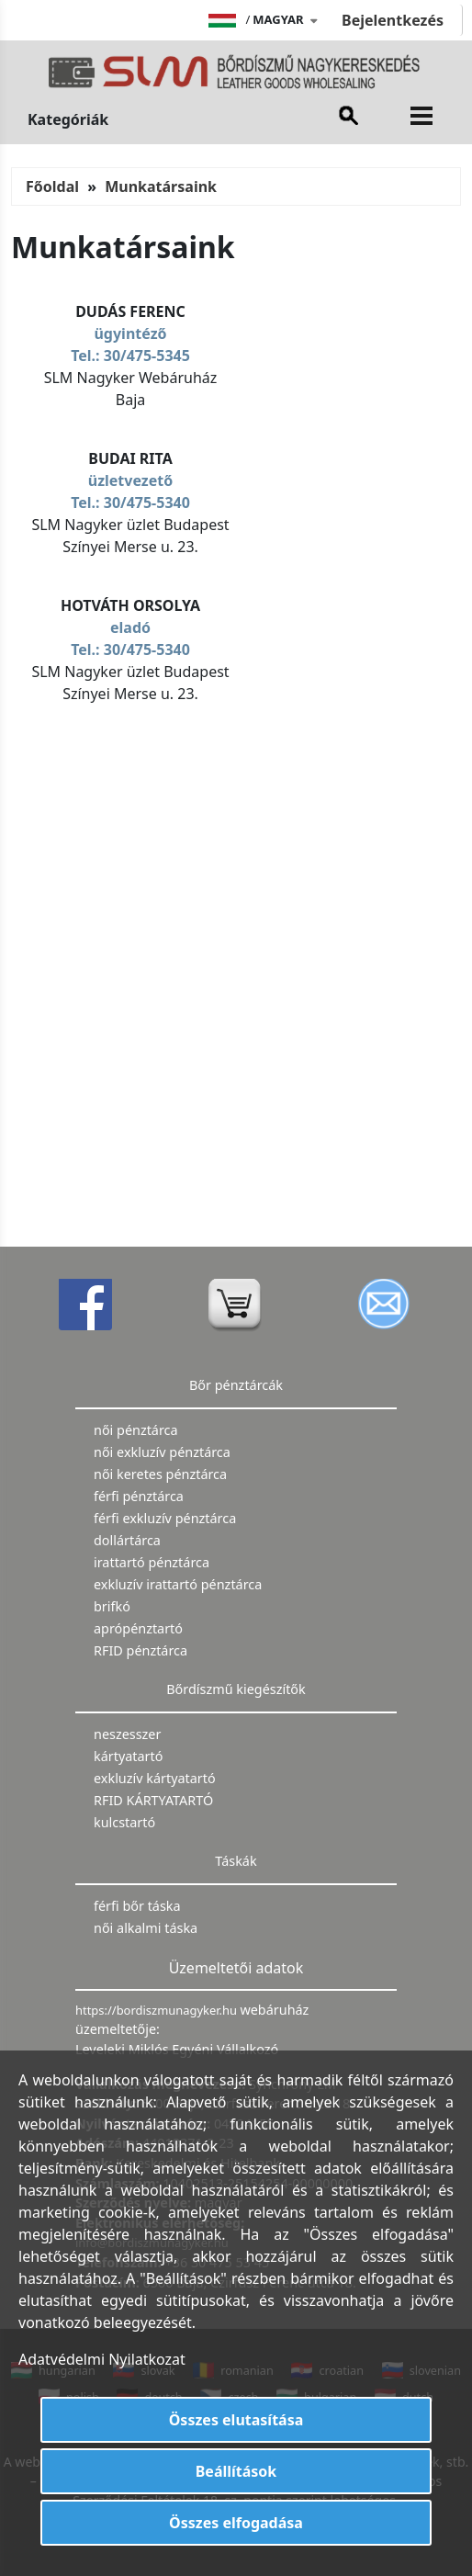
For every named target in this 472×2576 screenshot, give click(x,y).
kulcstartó (124, 1822)
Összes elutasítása (236, 2420)
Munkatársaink (161, 186)
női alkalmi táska (145, 1928)
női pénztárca (136, 1430)
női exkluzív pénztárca (162, 1452)
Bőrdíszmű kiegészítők (235, 1689)
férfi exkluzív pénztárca (165, 1518)
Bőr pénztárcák (236, 1385)
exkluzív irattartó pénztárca (178, 1584)
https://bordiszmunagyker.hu (157, 2010)
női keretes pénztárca (160, 1474)
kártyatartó (128, 1756)
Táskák (235, 1861)
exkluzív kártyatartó (155, 1778)
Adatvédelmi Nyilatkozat (101, 2359)
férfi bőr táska (137, 1906)
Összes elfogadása (236, 2523)
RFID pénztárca (140, 1650)
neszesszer (127, 1734)
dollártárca (127, 1540)
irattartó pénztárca (151, 1562)
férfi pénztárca (139, 1496)
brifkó (112, 1606)
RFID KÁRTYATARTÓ (153, 1800)
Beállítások (236, 2471)
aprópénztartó (138, 1628)
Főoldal (52, 186)
